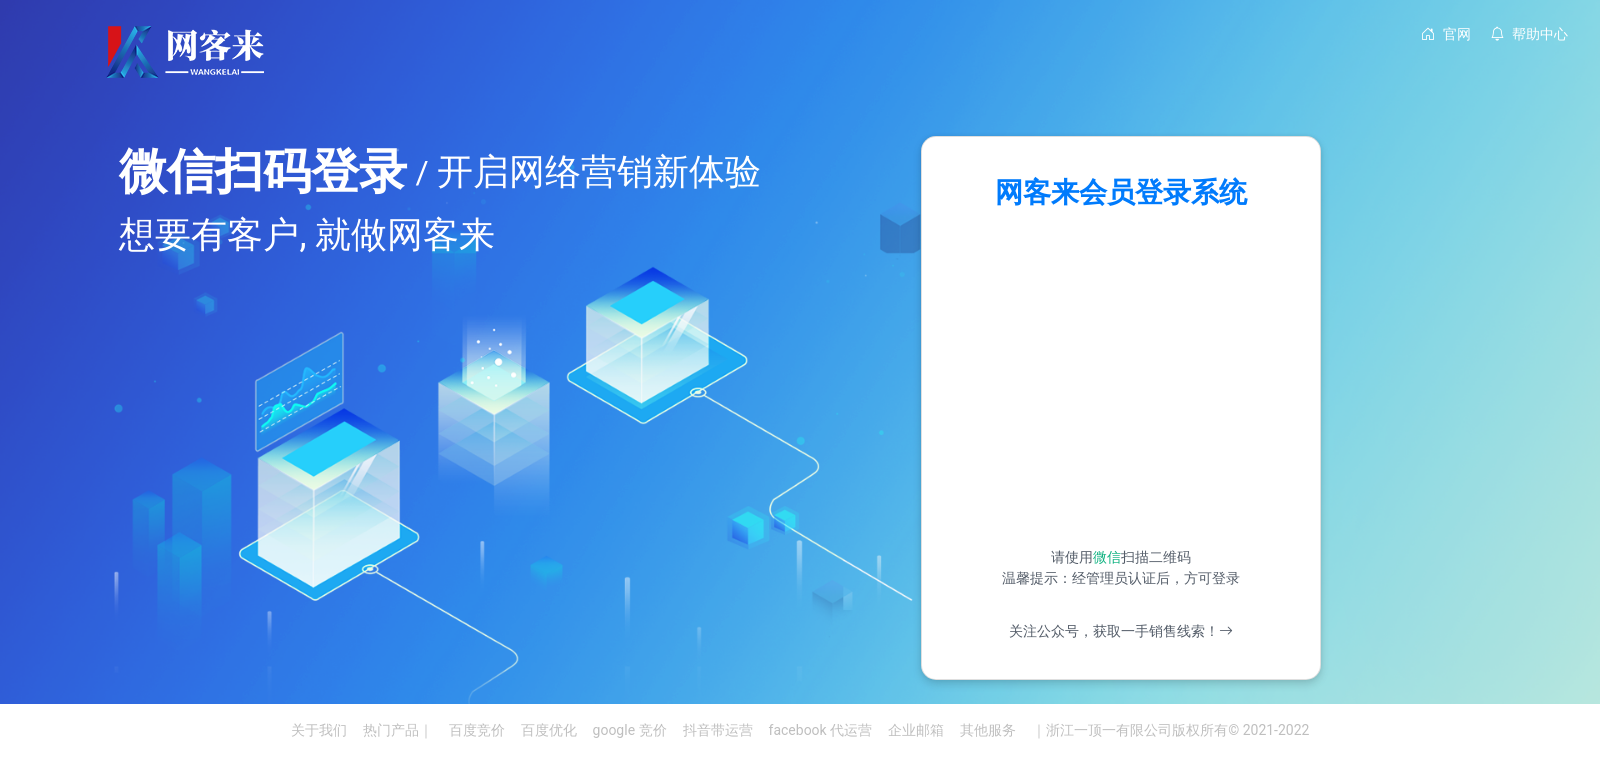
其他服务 (988, 730)
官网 (1446, 34)
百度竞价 (477, 730)
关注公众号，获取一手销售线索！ (1121, 631)
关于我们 (319, 730)
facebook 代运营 (821, 730)
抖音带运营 (718, 730)
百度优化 (549, 730)
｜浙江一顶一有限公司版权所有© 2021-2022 (1170, 730)
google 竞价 (630, 730)
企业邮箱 (916, 730)
